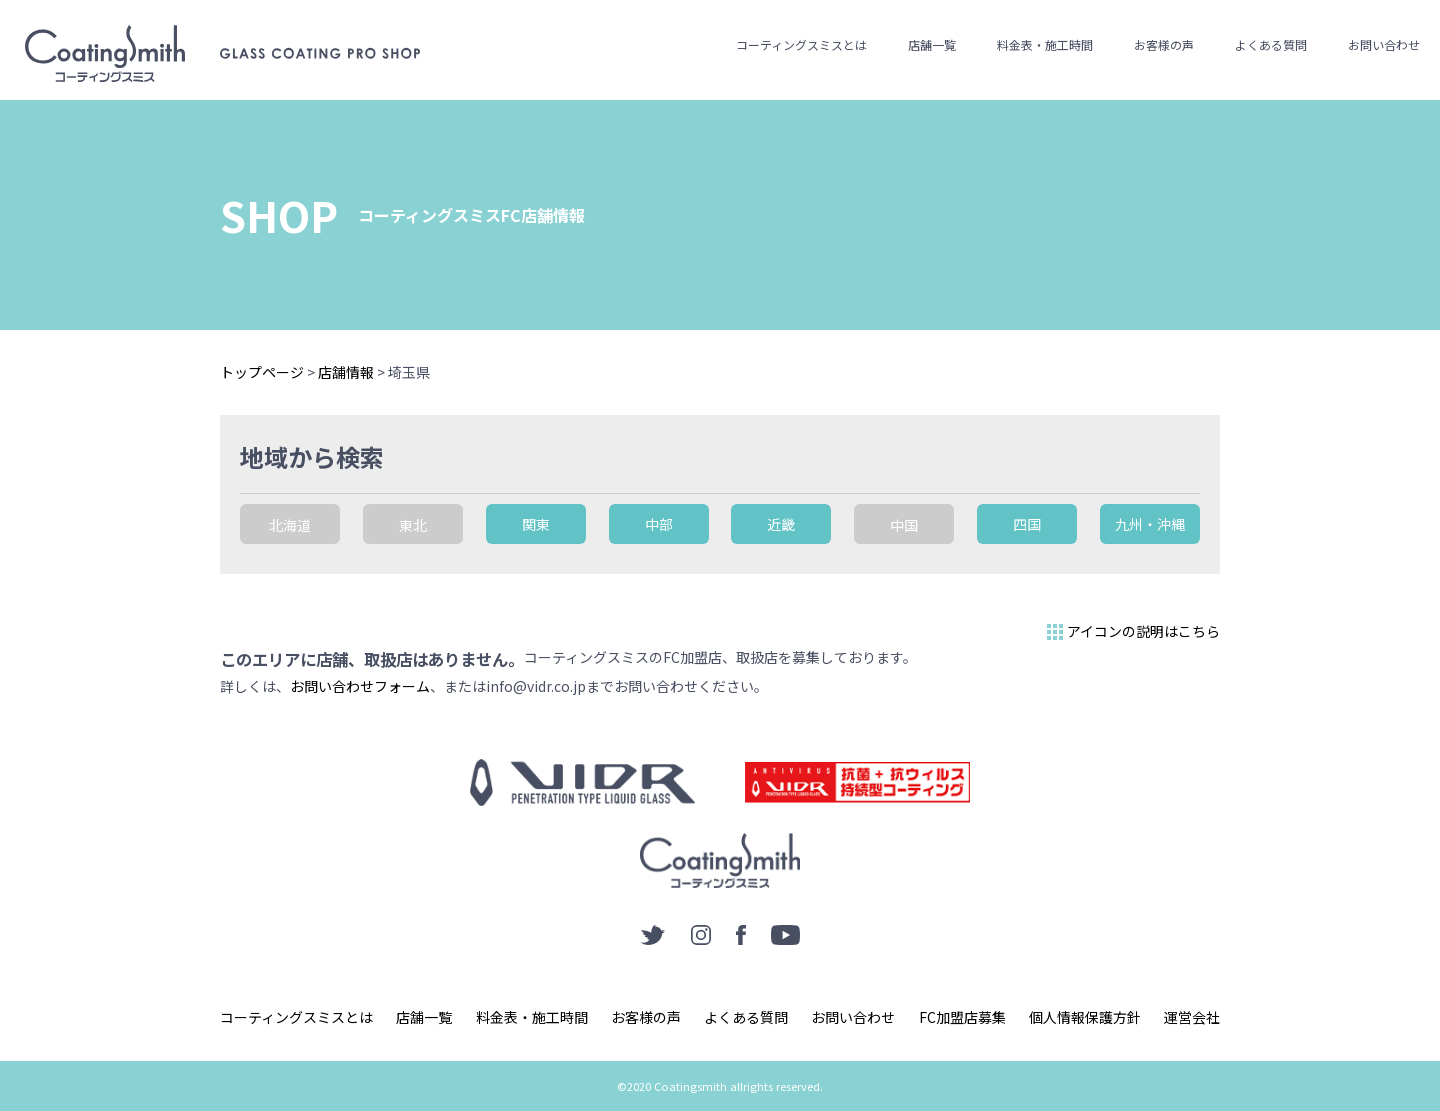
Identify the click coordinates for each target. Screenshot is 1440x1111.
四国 (1027, 524)
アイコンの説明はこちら (1131, 632)
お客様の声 (1164, 44)
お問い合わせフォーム (360, 686)
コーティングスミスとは (801, 44)
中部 (659, 524)
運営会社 (1192, 1017)
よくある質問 (1271, 44)
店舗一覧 (932, 44)
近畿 (781, 524)
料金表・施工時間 (1045, 44)
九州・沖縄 (1150, 524)
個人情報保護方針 (1085, 1017)
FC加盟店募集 (962, 1017)
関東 (536, 524)
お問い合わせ (1384, 44)
